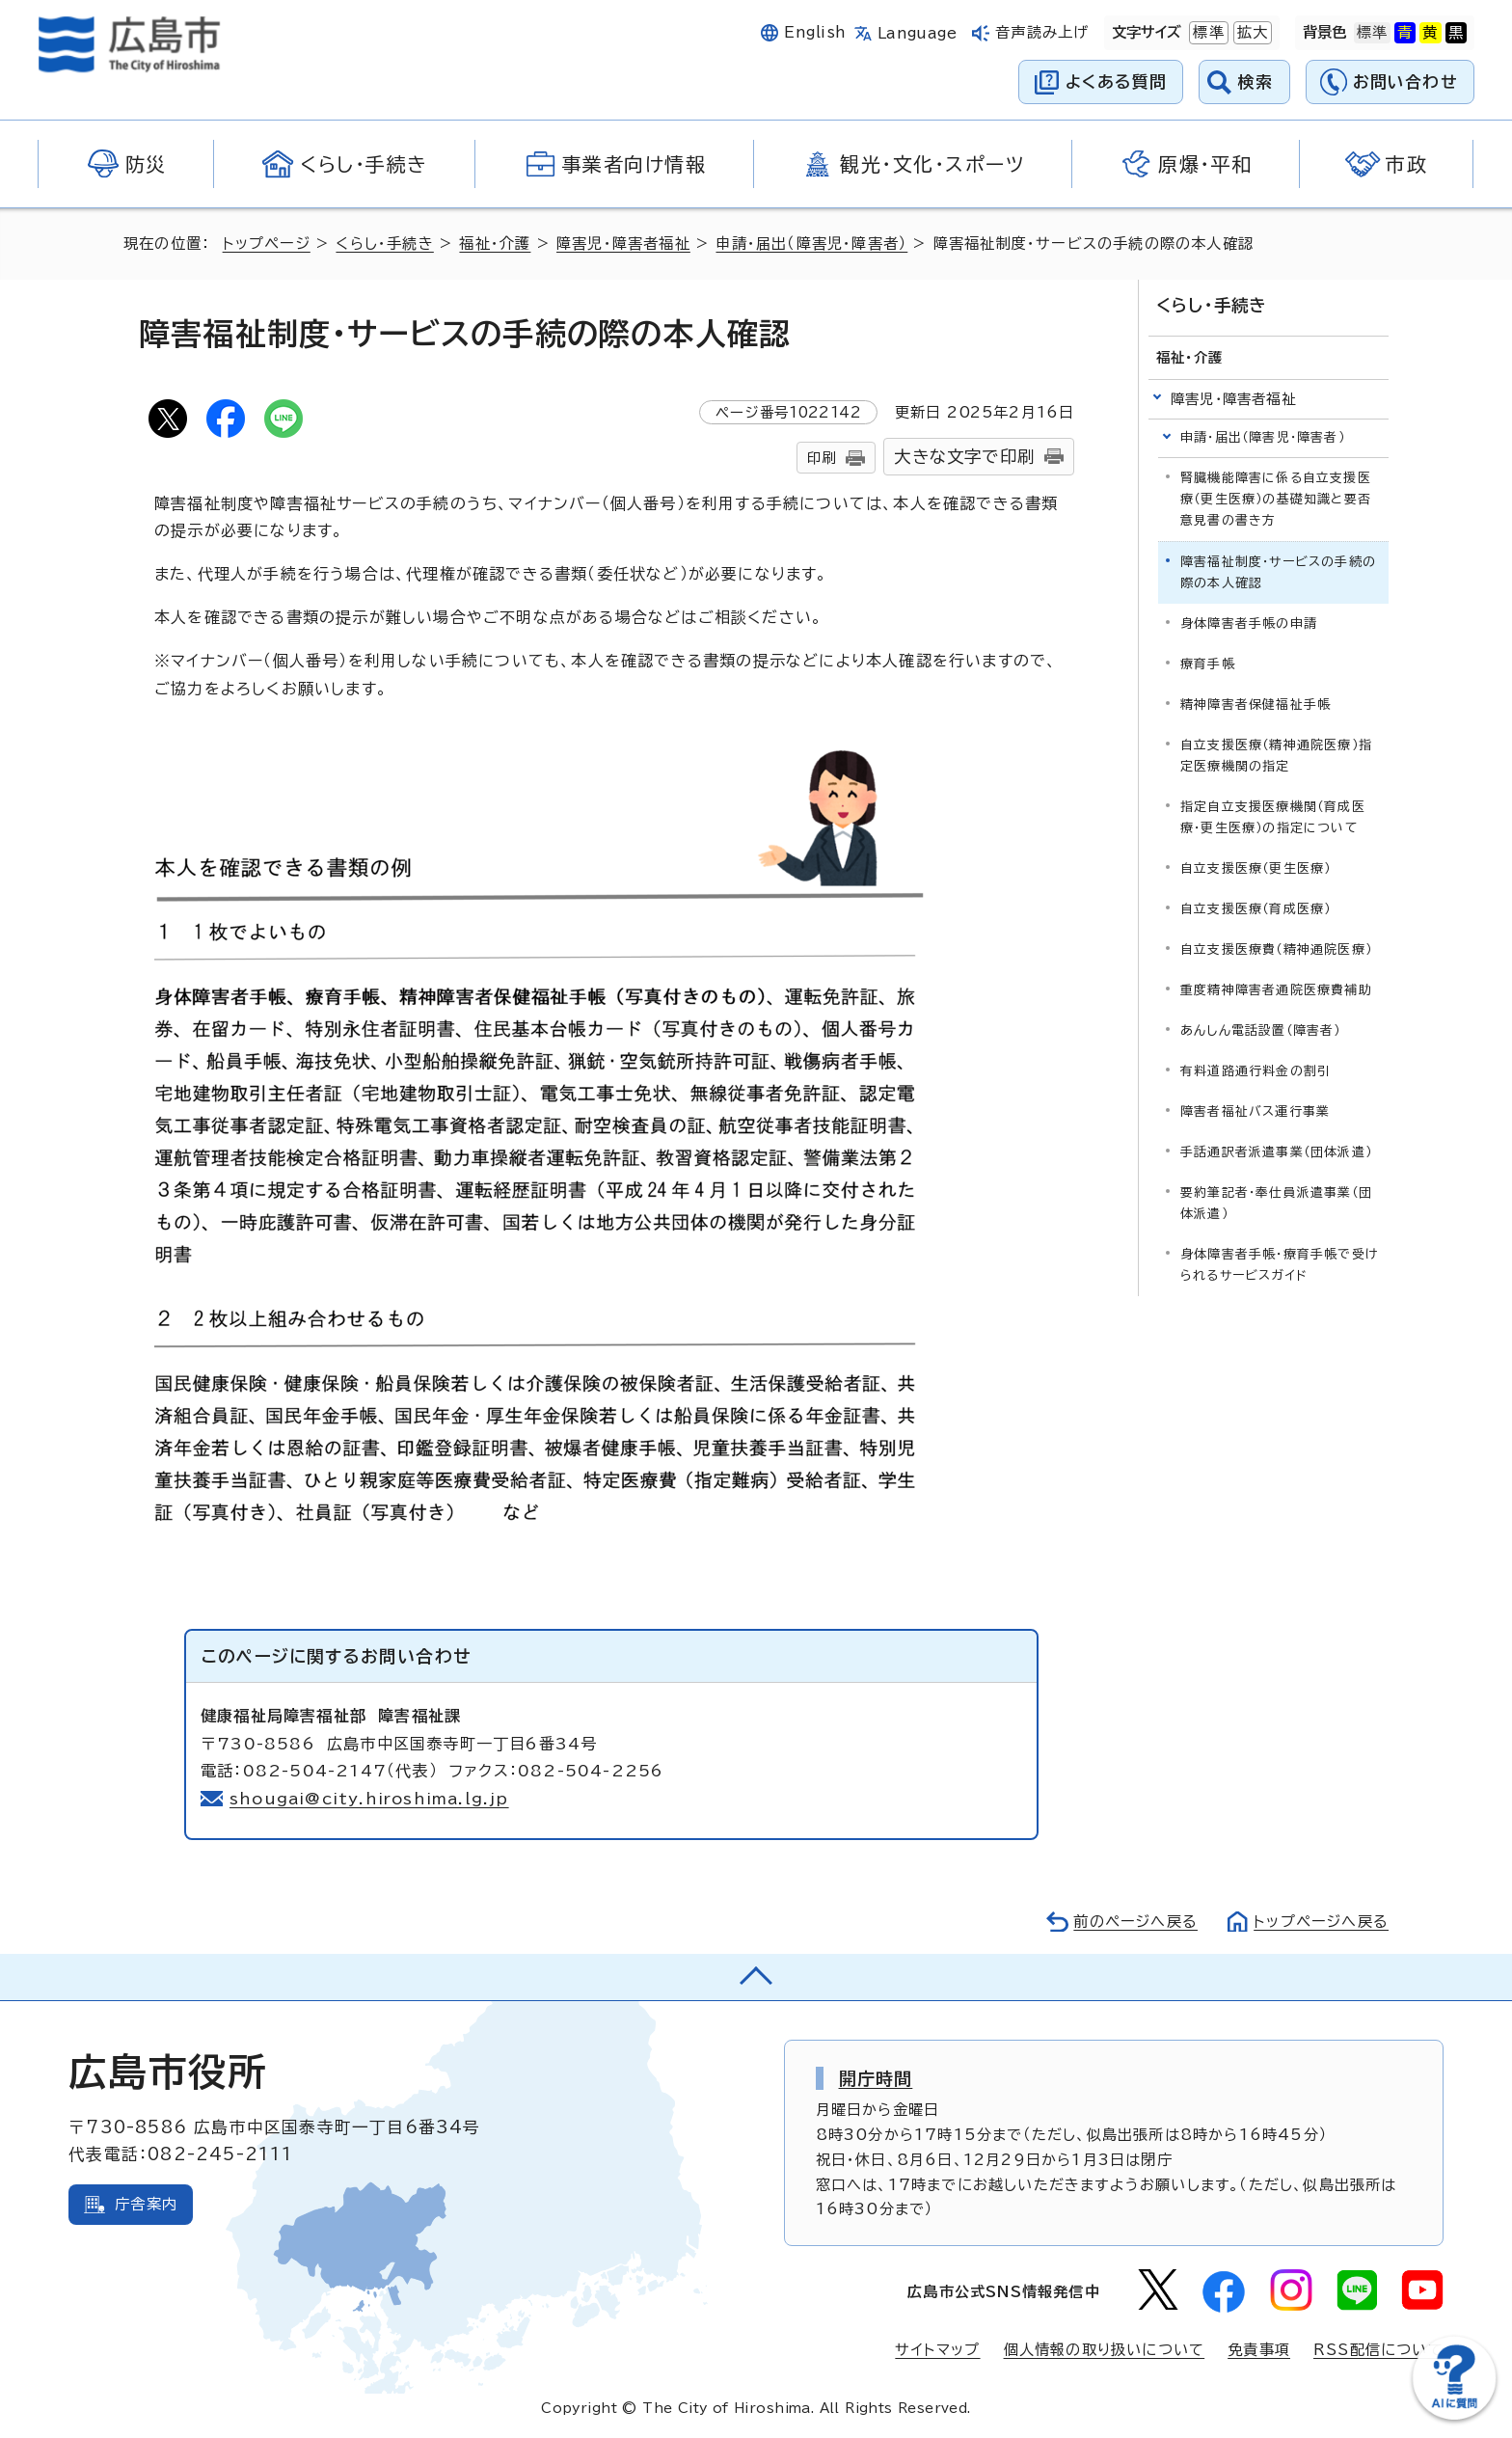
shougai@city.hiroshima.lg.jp (370, 1798)
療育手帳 (1207, 664)
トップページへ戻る (1321, 1921)
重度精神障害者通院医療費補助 (1276, 990)
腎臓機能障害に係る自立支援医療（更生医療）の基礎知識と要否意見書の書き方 (1275, 499)
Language (918, 33)
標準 (1206, 32)
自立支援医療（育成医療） (1255, 909)
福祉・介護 (494, 243)
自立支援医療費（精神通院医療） (1276, 949)
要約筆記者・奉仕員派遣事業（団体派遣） (1276, 1203)
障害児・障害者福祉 (623, 243)
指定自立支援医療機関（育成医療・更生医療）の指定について (1272, 817)
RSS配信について (1378, 2350)
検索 (1256, 81)
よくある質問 (1116, 81)
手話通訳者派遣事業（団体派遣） (1276, 1152)
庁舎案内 (146, 2204)
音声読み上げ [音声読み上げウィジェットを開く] (1042, 32)
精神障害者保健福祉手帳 (1255, 704)
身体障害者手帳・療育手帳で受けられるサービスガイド (1279, 1265)
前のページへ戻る (1135, 1921)
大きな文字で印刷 (964, 456)
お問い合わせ (1405, 81)
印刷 (821, 457)
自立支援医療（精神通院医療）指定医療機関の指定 (1276, 755)
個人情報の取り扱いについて (1104, 2350)
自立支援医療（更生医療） (1255, 868)
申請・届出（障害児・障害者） (811, 243)
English (815, 32)
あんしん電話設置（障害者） (1260, 1030)
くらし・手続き (384, 243)
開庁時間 (876, 2078)
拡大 (1250, 32)
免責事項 (1259, 2350)
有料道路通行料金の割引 (1255, 1071)
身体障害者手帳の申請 (1248, 623)
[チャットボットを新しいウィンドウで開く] (1454, 2415)
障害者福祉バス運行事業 (1255, 1111)
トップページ (266, 243)
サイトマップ (937, 2350)
